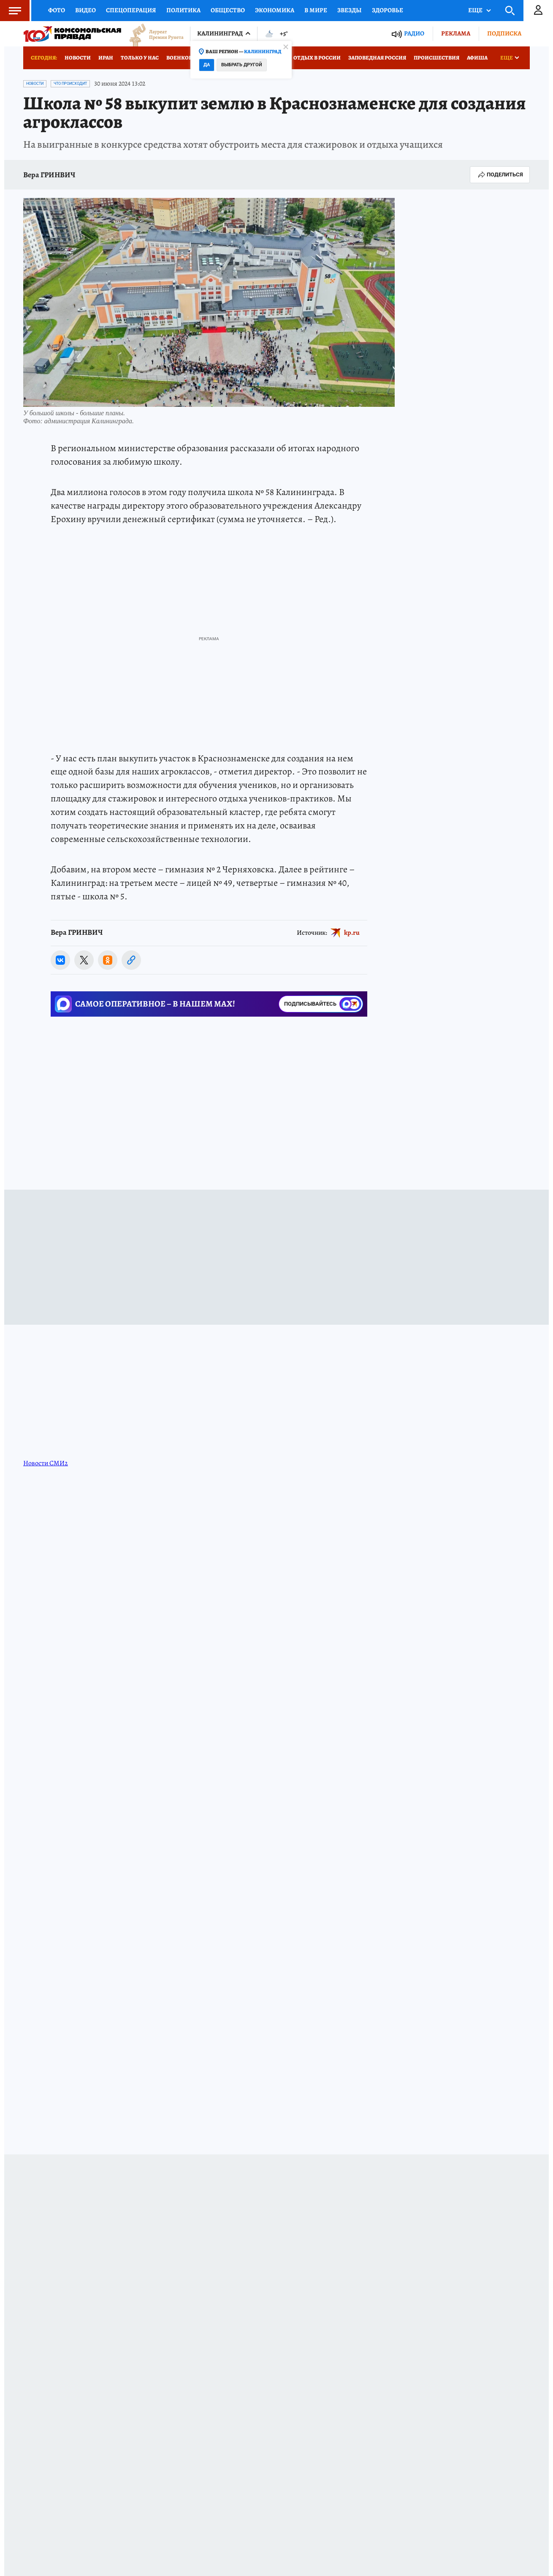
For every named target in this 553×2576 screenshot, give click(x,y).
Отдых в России (317, 57)
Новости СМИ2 (45, 1463)
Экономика (274, 10)
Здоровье (387, 10)
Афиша (477, 57)
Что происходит (70, 83)
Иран (105, 57)
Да (206, 65)
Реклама (455, 33)
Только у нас (140, 57)
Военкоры (181, 57)
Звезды (349, 10)
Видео (85, 10)
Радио (414, 34)
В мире (315, 10)
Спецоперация (131, 10)
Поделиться (500, 175)
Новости (78, 57)
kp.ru (352, 932)
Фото (56, 10)
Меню (10, 10)
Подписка (504, 33)
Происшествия (436, 57)
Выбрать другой (241, 65)
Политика (183, 10)
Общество (228, 10)
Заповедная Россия (377, 57)
